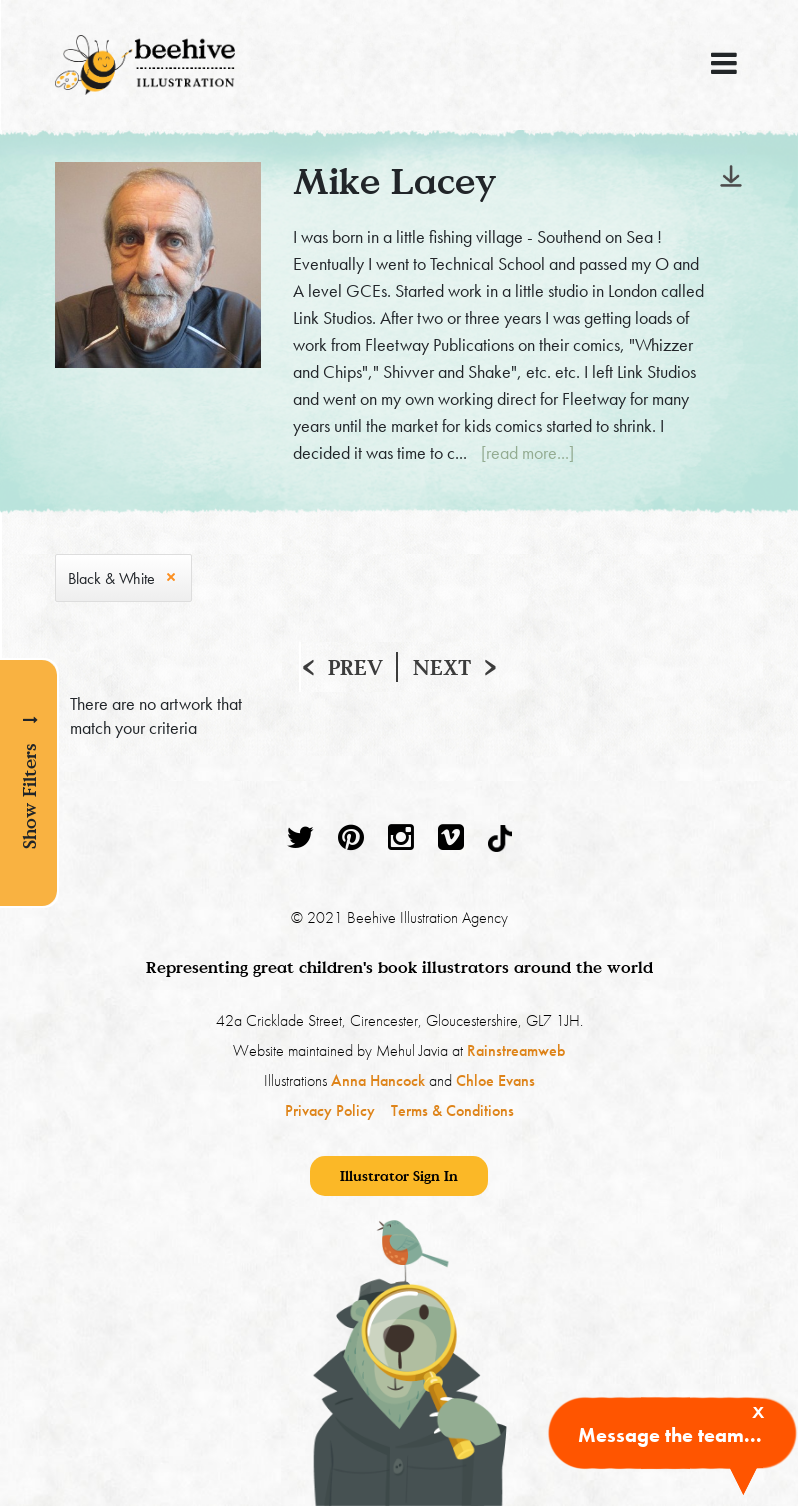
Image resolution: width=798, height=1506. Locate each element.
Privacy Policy (330, 1110)
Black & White (111, 578)
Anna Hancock (378, 1080)
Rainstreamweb (516, 1050)
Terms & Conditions (452, 1110)
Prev (355, 667)
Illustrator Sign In (399, 1175)
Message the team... (670, 1435)
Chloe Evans (495, 1080)
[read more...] (527, 452)
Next (442, 667)
